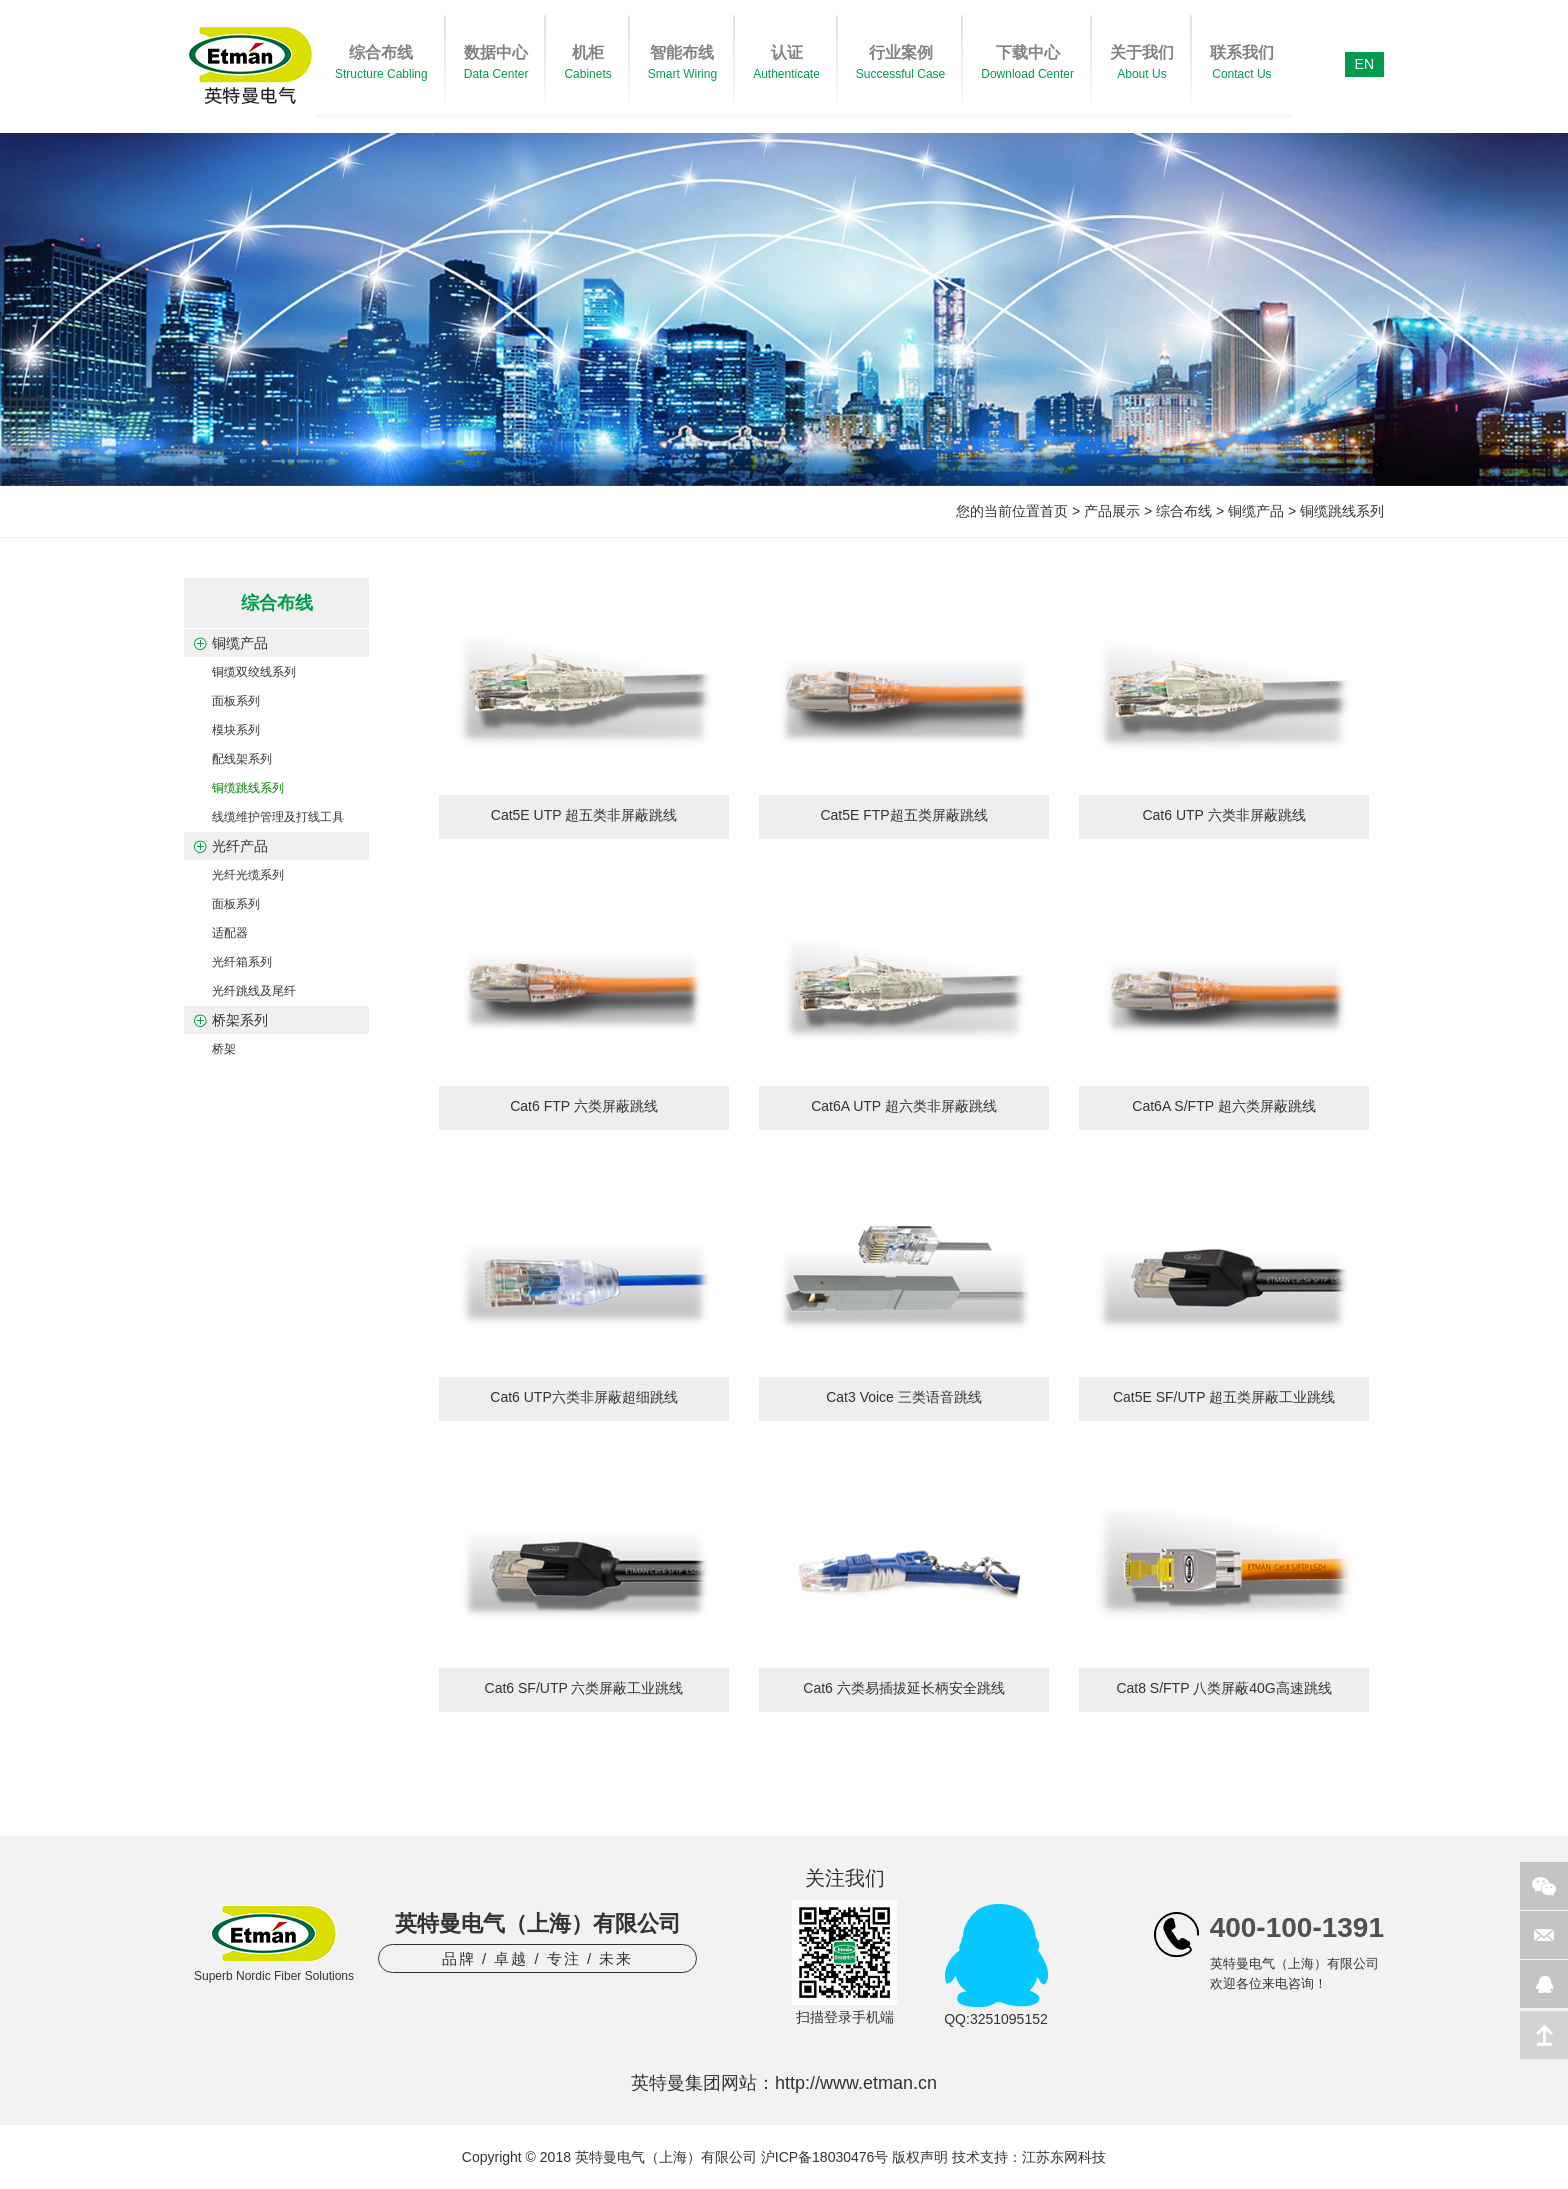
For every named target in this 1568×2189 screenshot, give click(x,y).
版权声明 (920, 2157)
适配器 (230, 933)
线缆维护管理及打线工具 (278, 817)
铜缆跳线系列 (1342, 511)
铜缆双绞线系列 (254, 672)
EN (1364, 64)
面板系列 (236, 701)
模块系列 (236, 730)
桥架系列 (240, 1020)
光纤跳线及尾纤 (254, 991)
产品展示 (1112, 511)
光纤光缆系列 (248, 875)
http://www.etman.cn (856, 2083)
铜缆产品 (1256, 511)
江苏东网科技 (1064, 2157)
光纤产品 (240, 846)
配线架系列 (242, 759)
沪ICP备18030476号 (825, 2157)
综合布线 (1184, 511)
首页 (1054, 511)
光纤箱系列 (242, 962)
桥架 (224, 1049)
